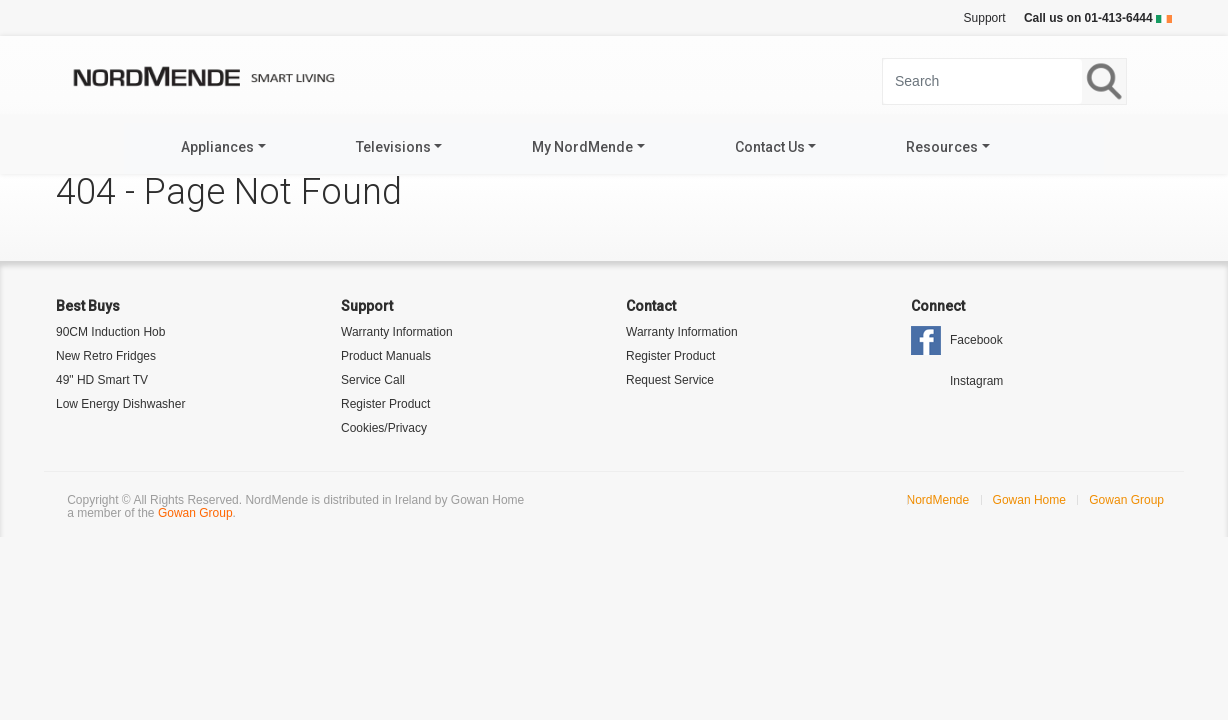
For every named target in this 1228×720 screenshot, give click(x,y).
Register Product (385, 404)
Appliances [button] (217, 147)
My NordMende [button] (582, 147)
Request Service (670, 380)
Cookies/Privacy (384, 428)
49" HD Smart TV (102, 380)
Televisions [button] (393, 147)
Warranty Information (397, 332)
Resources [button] (942, 147)
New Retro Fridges (106, 356)
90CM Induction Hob (110, 332)
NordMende (938, 500)
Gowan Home (1029, 500)
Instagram (976, 381)
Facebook (976, 340)
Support (985, 18)
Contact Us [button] (770, 147)
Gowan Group (195, 513)
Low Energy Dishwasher (120, 404)
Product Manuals (386, 356)
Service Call (373, 380)
